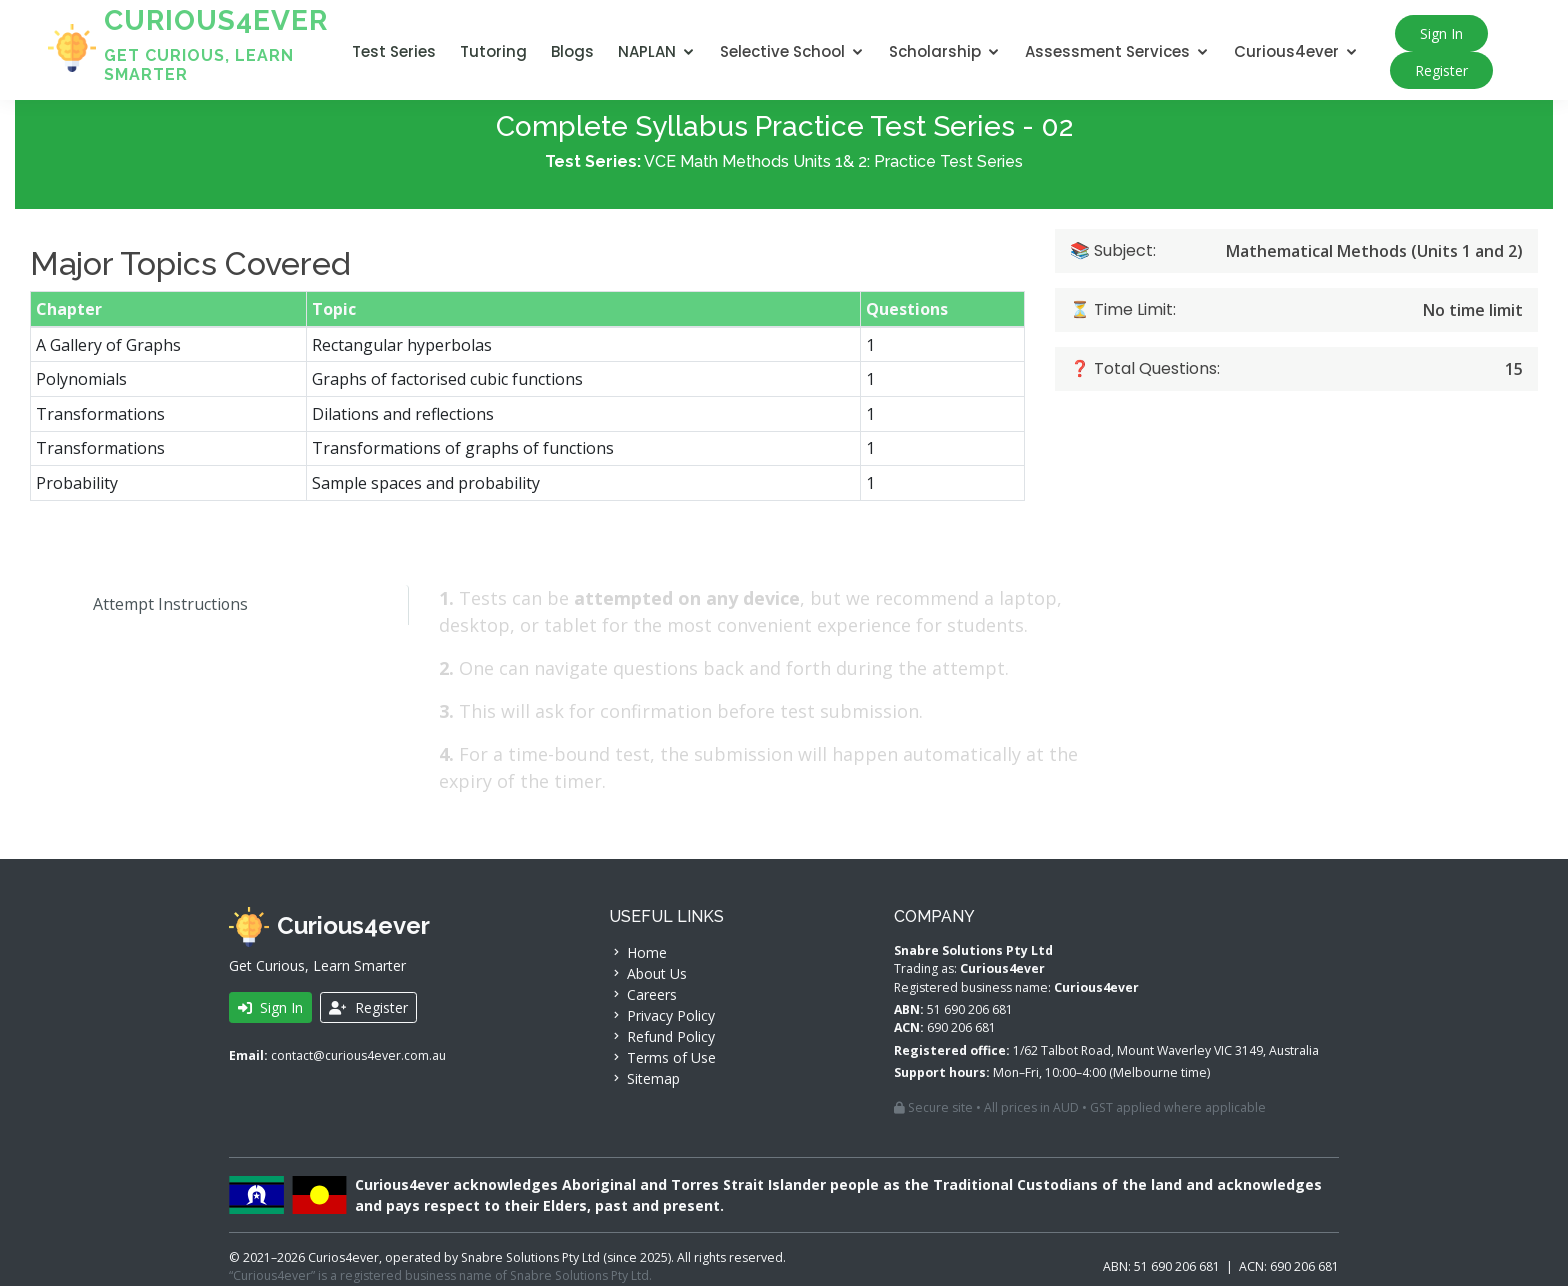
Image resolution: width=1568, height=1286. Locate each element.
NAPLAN (647, 51)
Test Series (394, 51)
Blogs (572, 51)
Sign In (1441, 33)
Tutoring (493, 51)
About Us (648, 973)
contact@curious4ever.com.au (358, 1055)
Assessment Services (1107, 51)
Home (638, 952)
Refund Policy (662, 1036)
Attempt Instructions (156, 610)
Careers (643, 994)
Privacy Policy (662, 1015)
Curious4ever (1286, 51)
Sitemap (644, 1078)
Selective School (782, 51)
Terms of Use (662, 1057)
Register (1441, 70)
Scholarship (935, 51)
